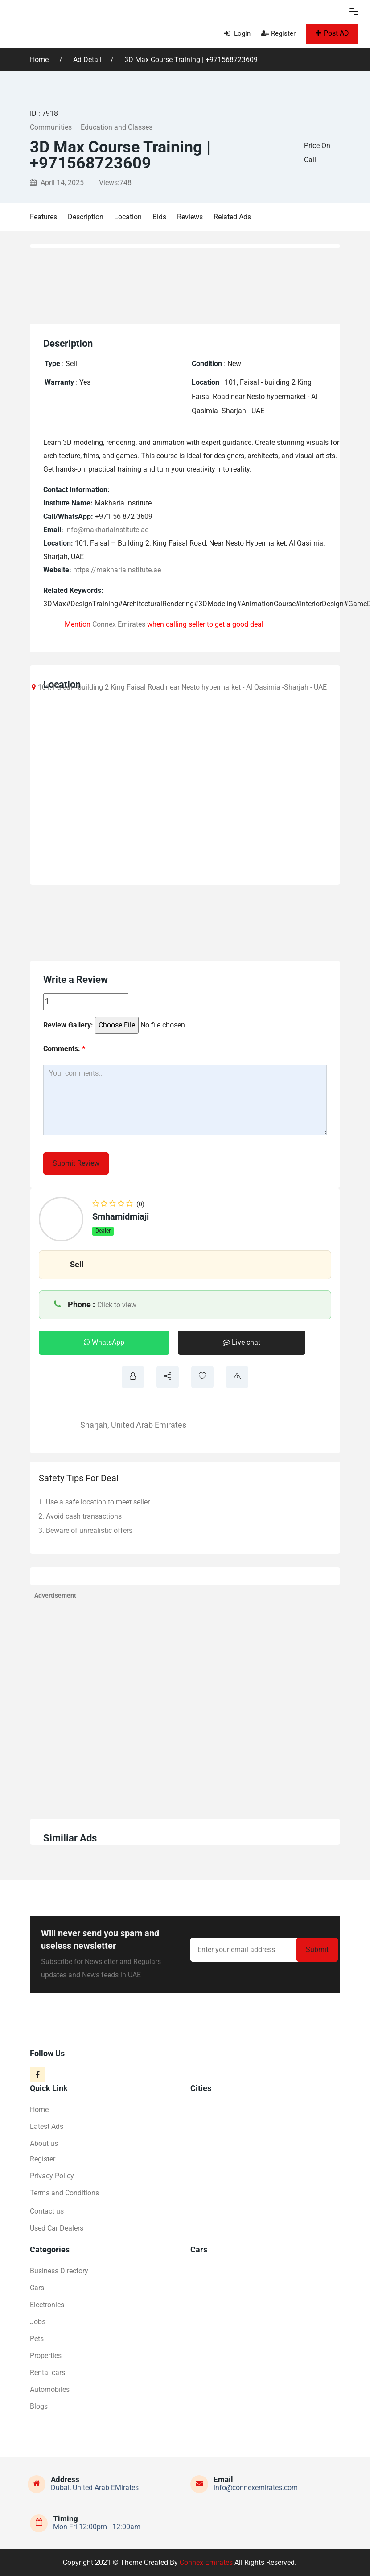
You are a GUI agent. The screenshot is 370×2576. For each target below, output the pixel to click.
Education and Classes (116, 127)
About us (44, 2143)
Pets (37, 2338)
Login (237, 33)
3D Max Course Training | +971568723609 (191, 59)
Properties (46, 2355)
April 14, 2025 (57, 182)
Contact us (47, 2211)
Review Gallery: (68, 1025)
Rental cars (47, 2372)
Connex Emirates (118, 624)
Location (128, 217)
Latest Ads (46, 2126)
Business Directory (59, 2271)
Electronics (47, 2305)
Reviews (190, 217)
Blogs (39, 2406)
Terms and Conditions (64, 2193)
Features (43, 217)
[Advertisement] (190, 283)
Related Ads (232, 217)
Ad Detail (87, 59)
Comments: (64, 1048)
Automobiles (50, 2389)
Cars (37, 2288)
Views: (115, 182)
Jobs (37, 2321)
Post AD (332, 33)
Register (278, 33)
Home (40, 59)
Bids (159, 217)
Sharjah (93, 1425)
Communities (51, 127)
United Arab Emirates (148, 1425)
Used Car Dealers (56, 2228)
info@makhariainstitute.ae (106, 530)
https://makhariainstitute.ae (117, 570)
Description (85, 217)
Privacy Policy (52, 2176)
